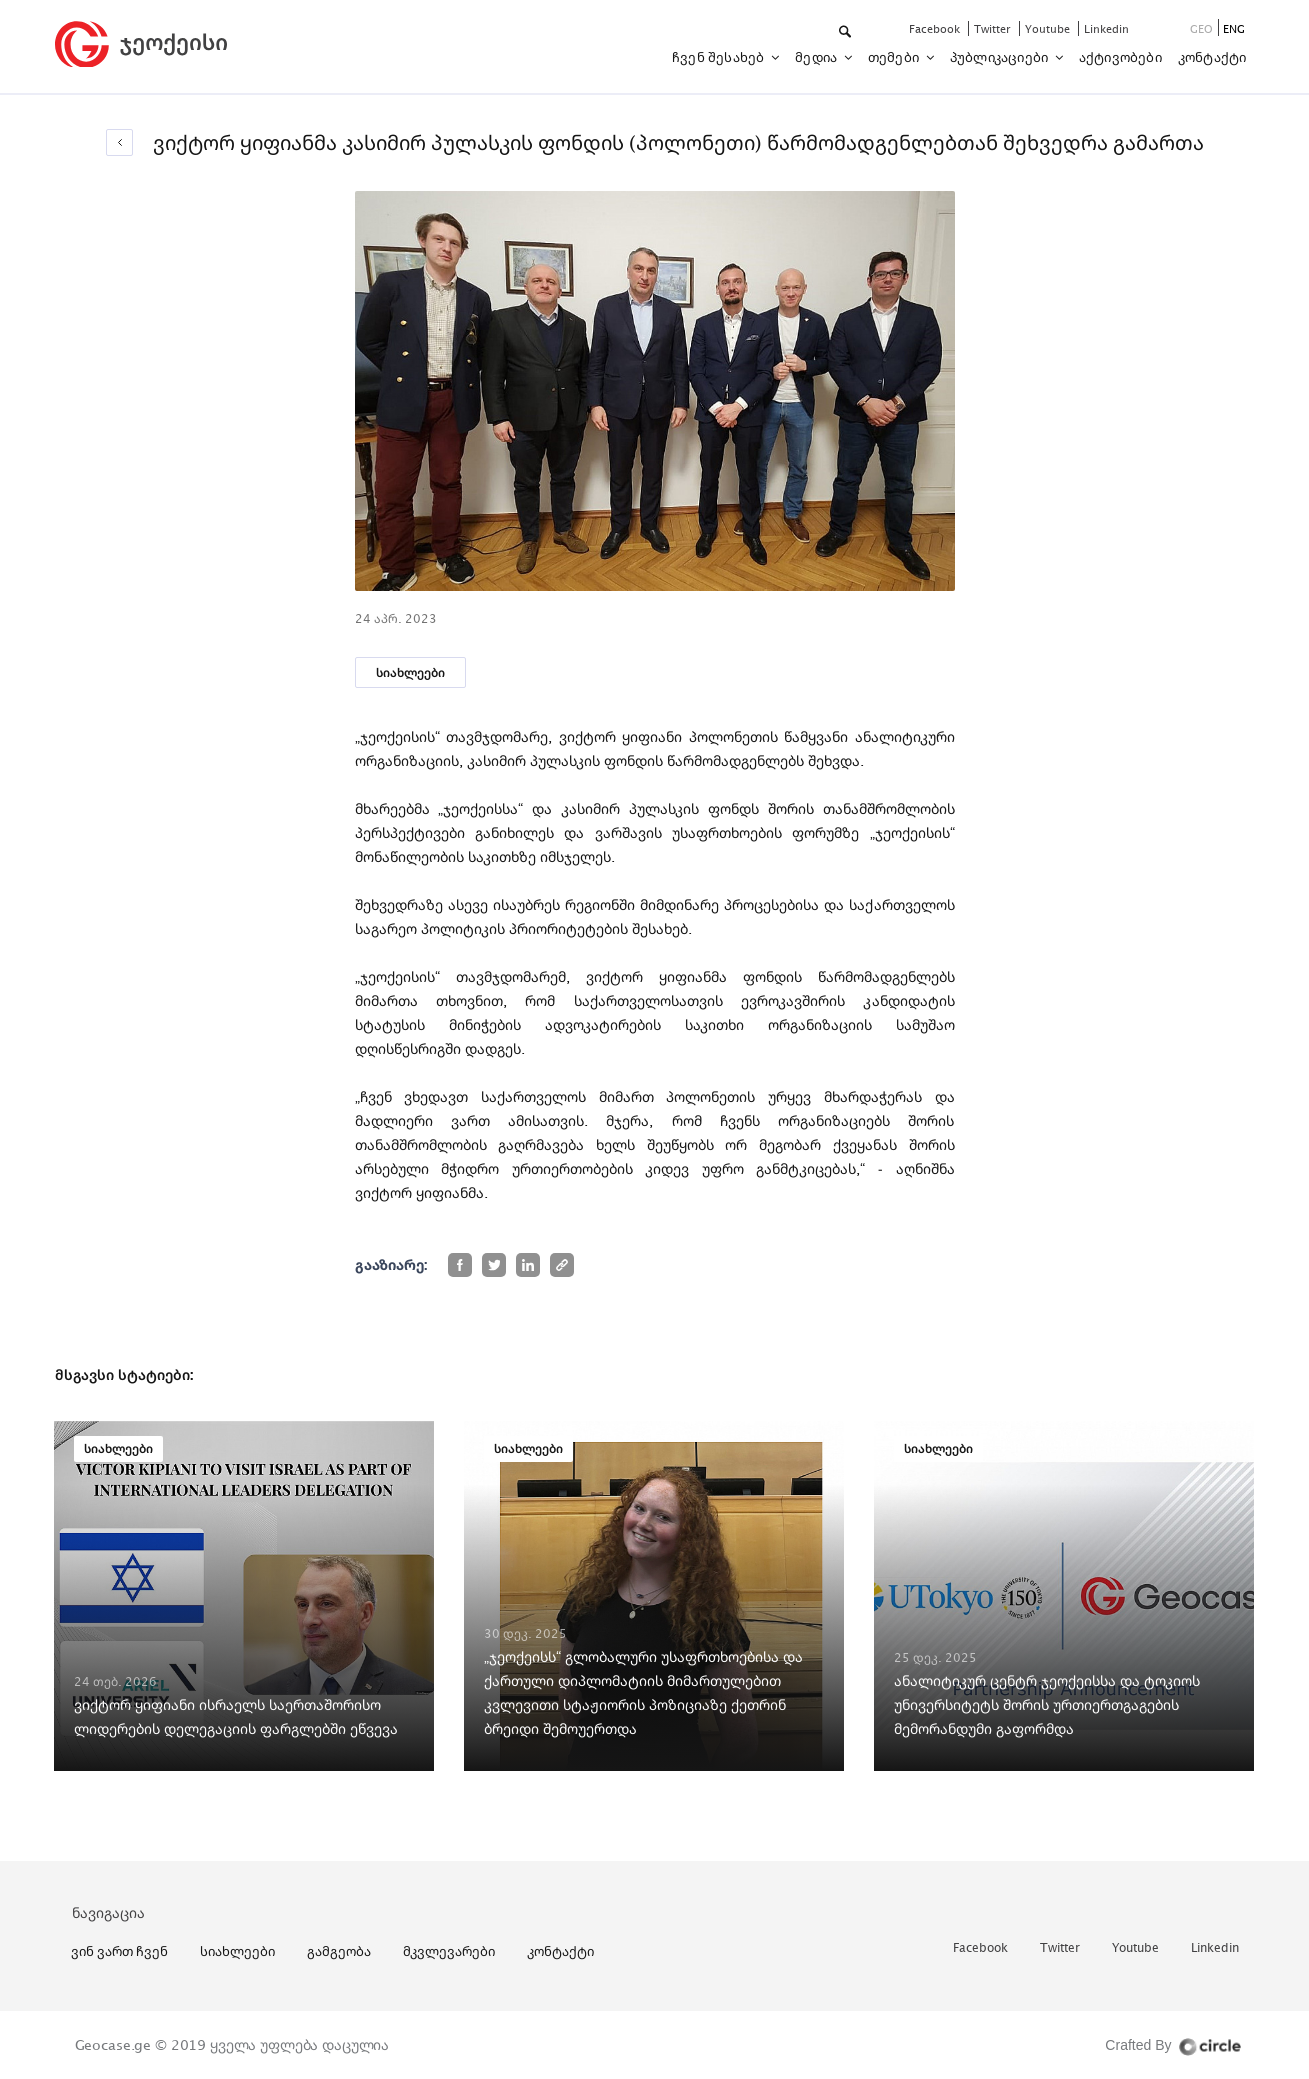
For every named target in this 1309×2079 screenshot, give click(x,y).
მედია (817, 57)
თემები (895, 57)
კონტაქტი (1212, 57)
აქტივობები (1120, 57)
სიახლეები (410, 672)
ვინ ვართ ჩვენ (119, 1951)
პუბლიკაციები (1001, 57)
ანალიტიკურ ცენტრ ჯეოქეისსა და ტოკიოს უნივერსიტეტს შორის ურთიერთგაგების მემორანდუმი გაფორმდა (1047, 1704)
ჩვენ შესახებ (720, 57)
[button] (846, 32)
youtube (1049, 28)
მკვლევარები (449, 1951)
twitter (994, 28)
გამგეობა (339, 1951)
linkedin (1106, 28)
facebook (936, 28)
